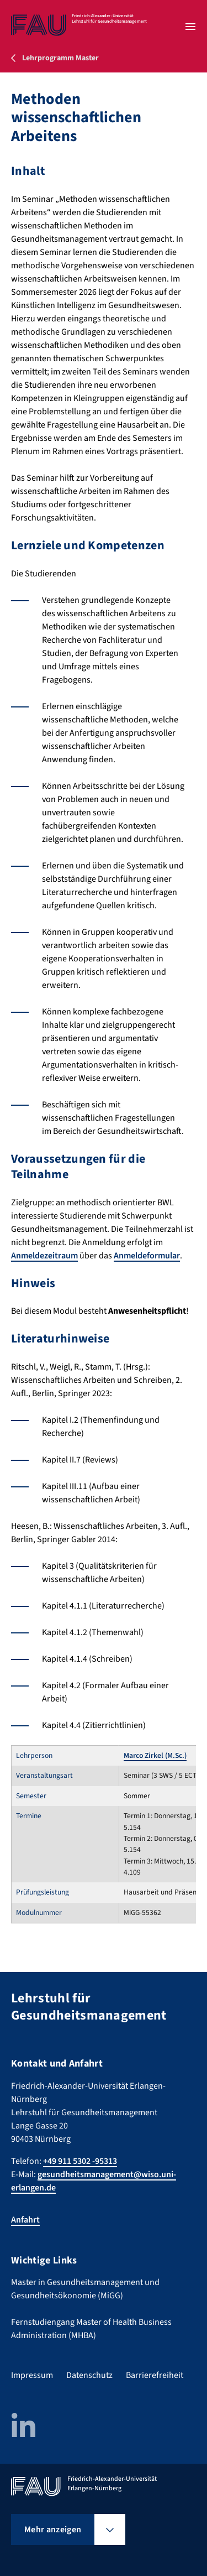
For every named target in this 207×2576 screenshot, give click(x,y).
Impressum (32, 2375)
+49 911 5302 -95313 (80, 2161)
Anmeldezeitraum (44, 1256)
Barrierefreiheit (154, 2375)
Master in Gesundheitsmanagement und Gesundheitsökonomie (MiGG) (85, 2289)
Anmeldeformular (147, 1256)
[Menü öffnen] (190, 26)
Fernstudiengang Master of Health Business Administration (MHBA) (91, 2328)
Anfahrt (25, 2220)
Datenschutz (89, 2375)
